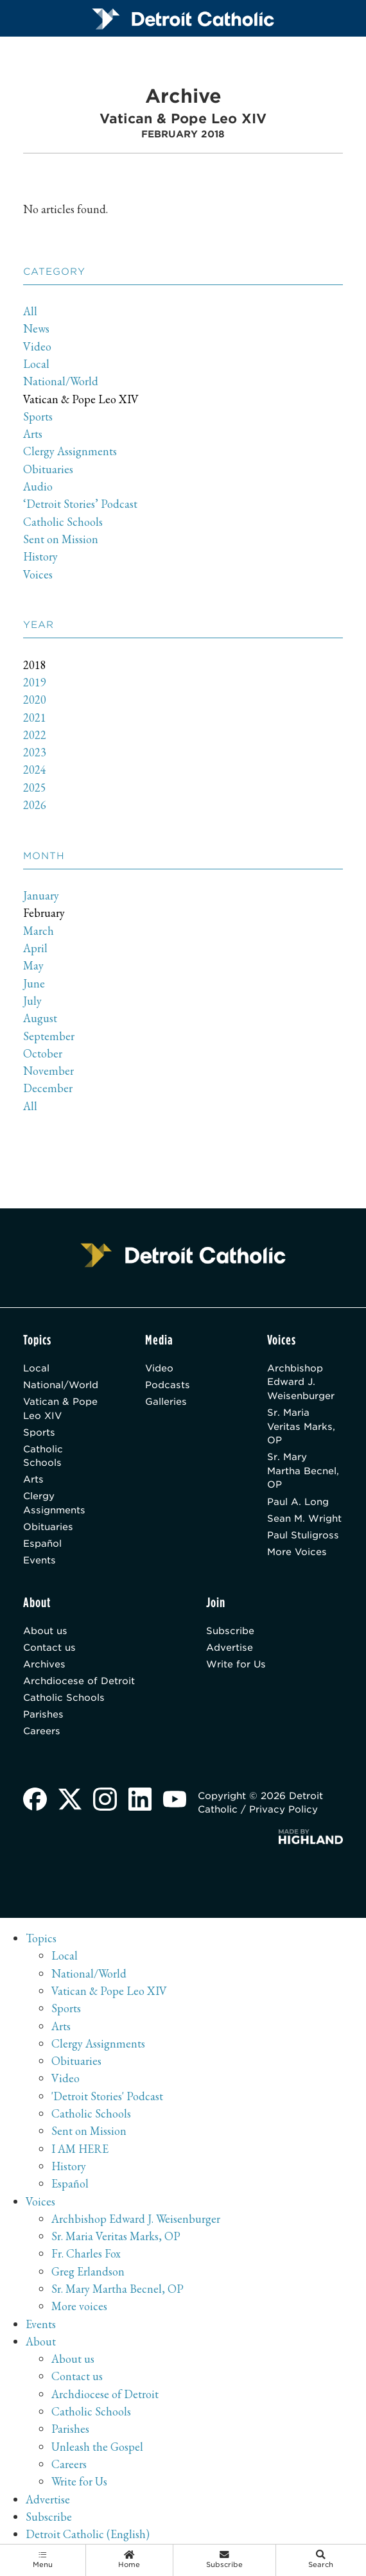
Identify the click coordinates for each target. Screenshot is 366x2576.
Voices (38, 574)
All (30, 311)
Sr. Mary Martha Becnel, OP (303, 1472)
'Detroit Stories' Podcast (107, 2100)
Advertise (229, 1649)
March (38, 930)
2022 (34, 734)
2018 (34, 664)
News (36, 329)
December (48, 1088)
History (40, 557)
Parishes (43, 1717)
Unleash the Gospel (97, 2450)
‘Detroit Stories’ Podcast (80, 504)
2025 (34, 787)
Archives (44, 1667)
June (34, 983)
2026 (34, 804)
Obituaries (48, 469)
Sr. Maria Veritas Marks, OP (301, 1427)
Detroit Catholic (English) (88, 2538)
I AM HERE (80, 2152)
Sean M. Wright (304, 1520)
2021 (34, 717)
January (41, 896)
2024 (34, 770)
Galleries (166, 1402)
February (44, 913)
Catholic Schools (63, 521)
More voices (79, 2310)
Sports (38, 416)
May (33, 966)
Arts (32, 434)
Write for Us (236, 1667)
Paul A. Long (298, 1503)
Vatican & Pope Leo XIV (81, 399)
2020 (34, 700)
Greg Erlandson (88, 2275)
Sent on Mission (60, 539)
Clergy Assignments (70, 451)
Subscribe (230, 1633)
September (48, 1036)
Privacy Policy (284, 1813)
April (35, 948)
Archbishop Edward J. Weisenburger (301, 1382)
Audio (38, 486)
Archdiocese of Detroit (79, 1683)
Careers (41, 1734)
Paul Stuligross (303, 1536)
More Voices (297, 1554)
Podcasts (167, 1385)
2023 (34, 752)
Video (37, 346)
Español (42, 1545)
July (32, 1000)
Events (39, 1562)
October (42, 1053)
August (40, 1018)
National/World (61, 381)
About (41, 2345)
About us (45, 1633)
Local (36, 363)
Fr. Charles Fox (86, 2257)
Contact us (49, 1649)
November (48, 1071)
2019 (34, 682)
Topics (41, 1942)
